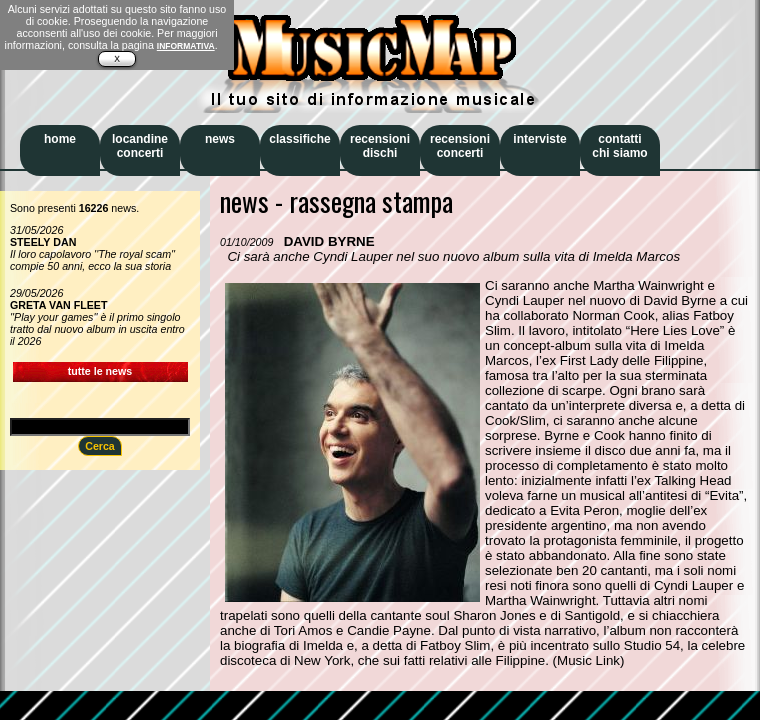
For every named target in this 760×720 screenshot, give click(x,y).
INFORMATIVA (186, 46)
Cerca (100, 446)
